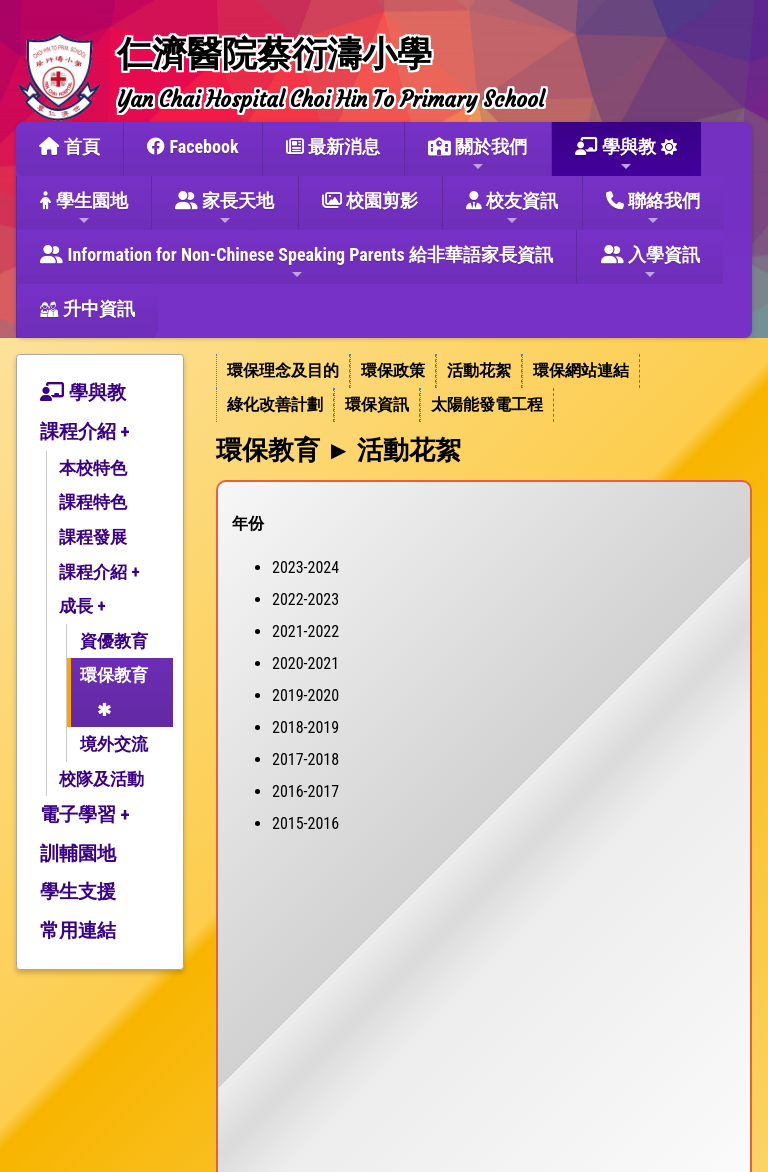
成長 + (82, 606)
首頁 (69, 146)
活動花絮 (479, 370)
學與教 (615, 155)
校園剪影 (370, 200)
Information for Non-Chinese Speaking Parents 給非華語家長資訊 (296, 263)
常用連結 (78, 930)
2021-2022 (305, 631)
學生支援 (78, 891)
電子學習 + (85, 814)
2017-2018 (305, 759)
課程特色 (93, 502)
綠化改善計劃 (275, 404)
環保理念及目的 (283, 370)
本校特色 (93, 468)
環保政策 (393, 370)
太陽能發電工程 (487, 404)
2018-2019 (305, 727)
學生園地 (83, 209)
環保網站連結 (581, 370)
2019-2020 (305, 695)
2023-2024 (305, 567)
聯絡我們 (653, 209)
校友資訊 (512, 209)
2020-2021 (305, 663)
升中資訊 (87, 308)
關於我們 (477, 155)
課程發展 (93, 537)
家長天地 (224, 209)
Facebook (192, 146)
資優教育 (114, 641)
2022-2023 (305, 599)
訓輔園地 (78, 853)
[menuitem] (283, 371)
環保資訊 (377, 404)
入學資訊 (650, 263)
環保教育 (114, 675)
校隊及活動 (101, 779)
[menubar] (484, 388)
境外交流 (114, 744)
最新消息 (333, 146)
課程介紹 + (85, 431)
